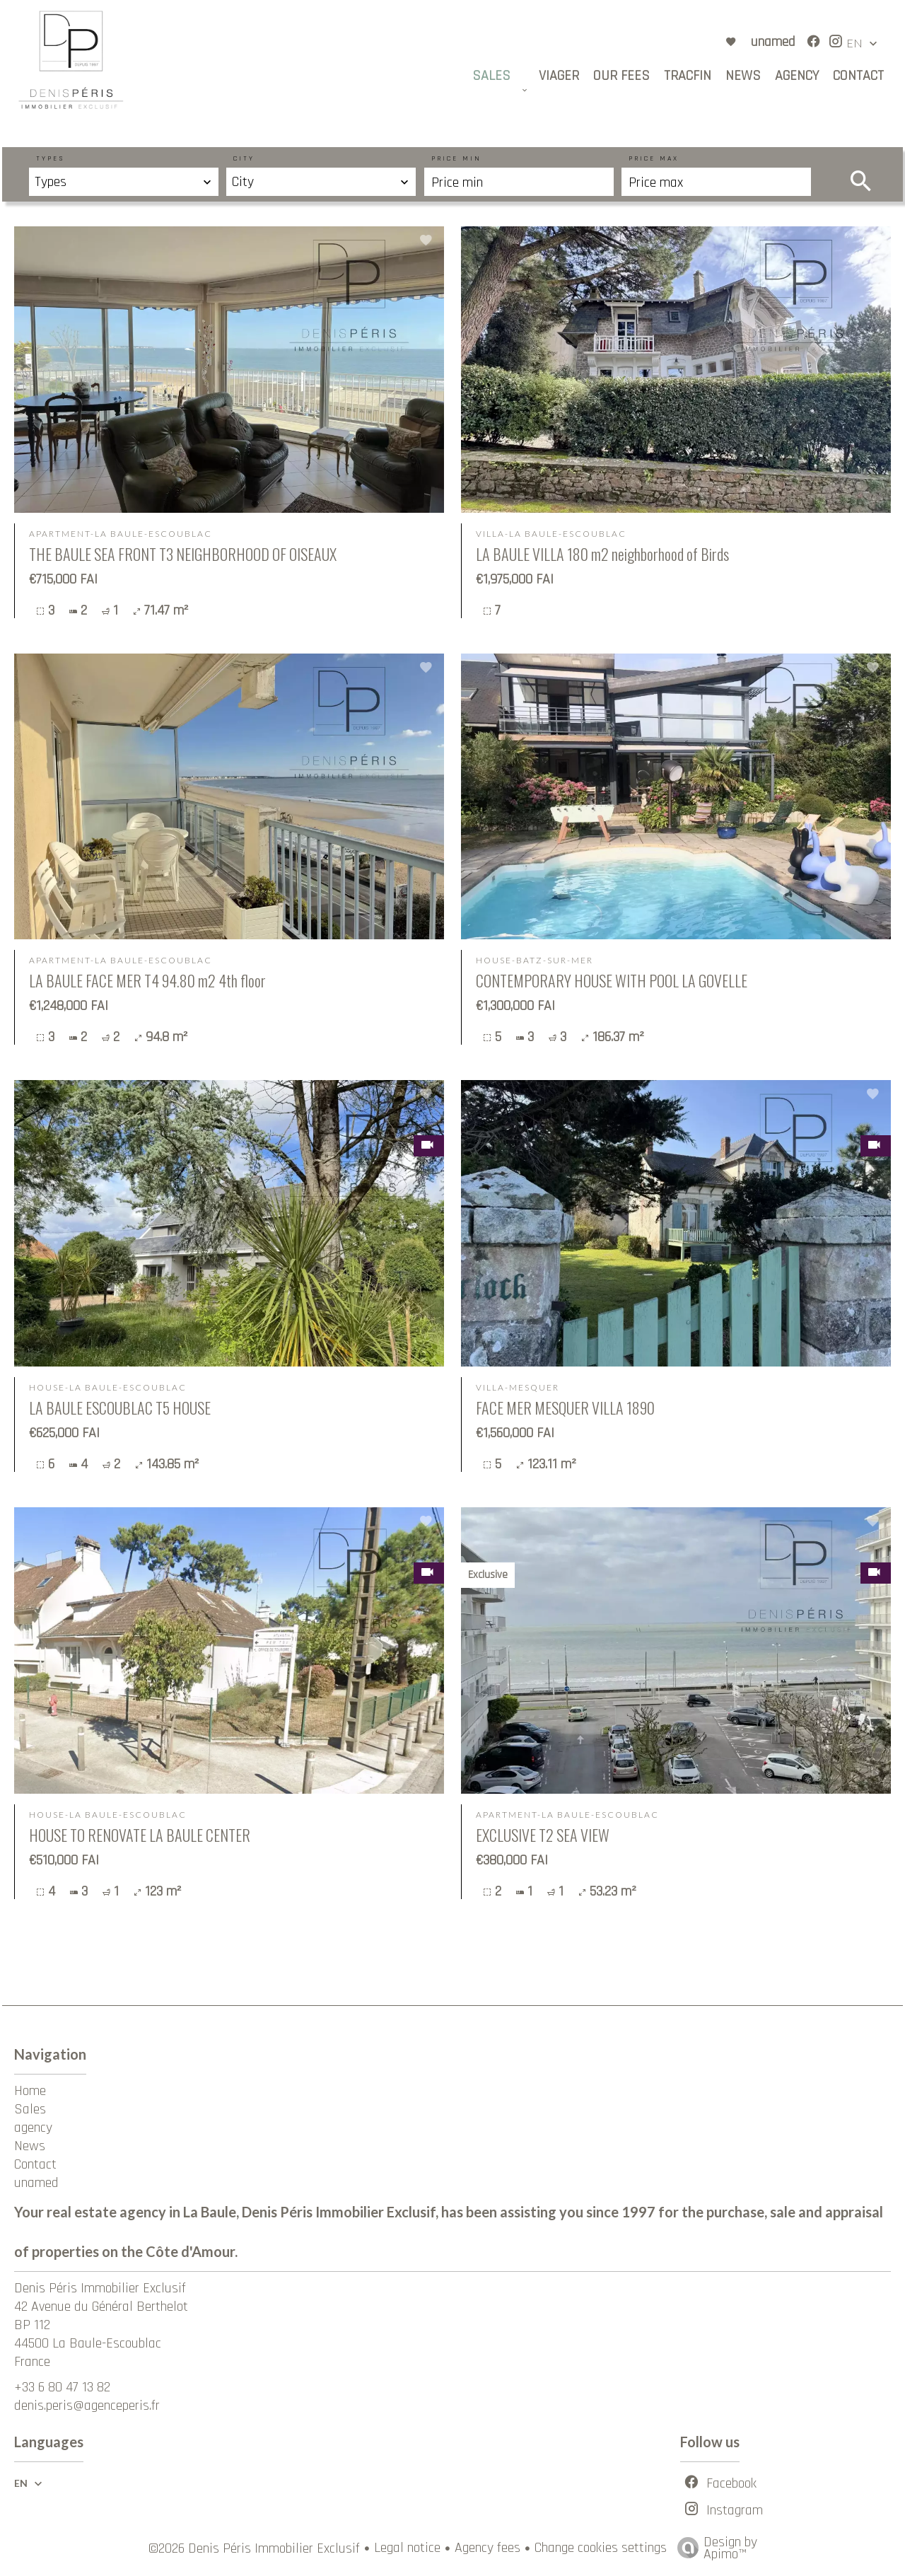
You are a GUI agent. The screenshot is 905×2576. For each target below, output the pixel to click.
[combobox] (123, 182)
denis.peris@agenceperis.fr (87, 2405)
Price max (654, 158)
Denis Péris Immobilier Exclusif (100, 2288)
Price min (456, 158)
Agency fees (487, 2548)
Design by (713, 2546)
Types (50, 158)
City (244, 158)
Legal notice (407, 2548)
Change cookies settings (601, 2548)
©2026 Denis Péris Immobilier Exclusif (254, 2548)
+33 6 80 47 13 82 (62, 2387)
